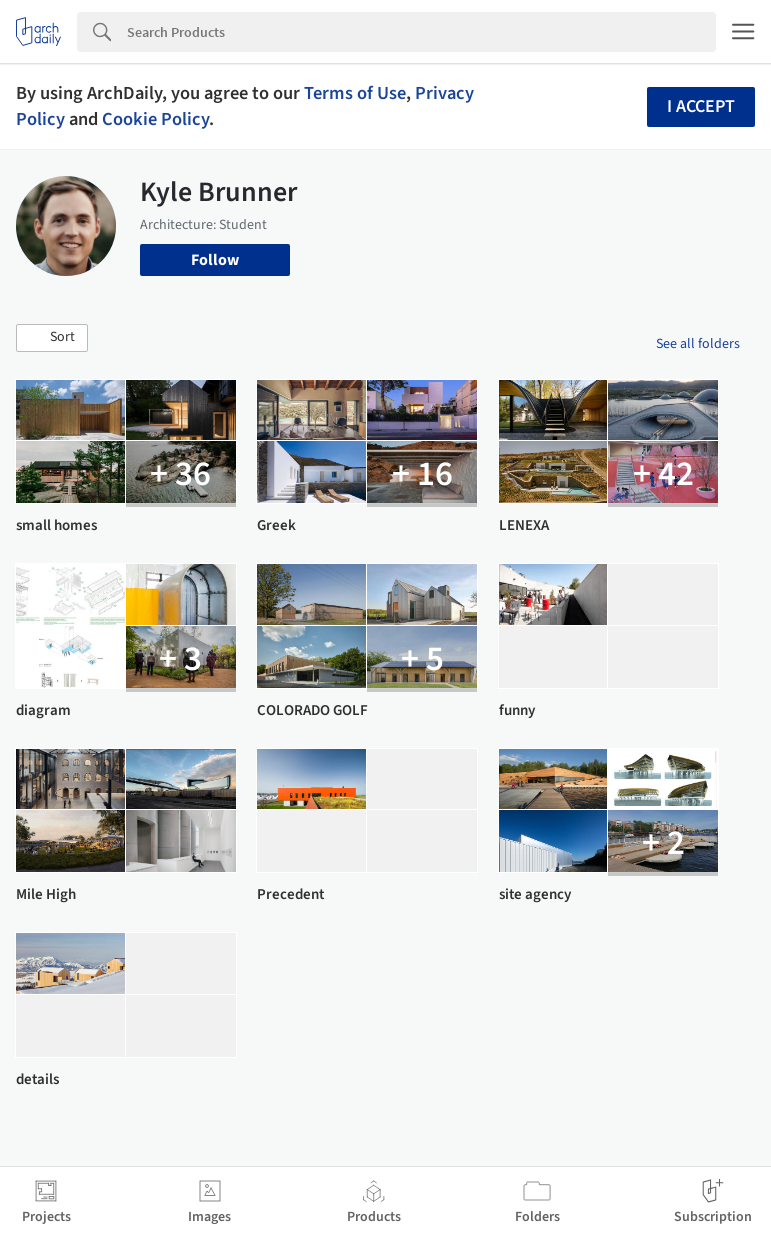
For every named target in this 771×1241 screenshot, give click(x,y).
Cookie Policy (155, 119)
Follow (215, 260)
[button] (52, 338)
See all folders (698, 344)
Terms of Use (355, 93)
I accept (701, 106)
